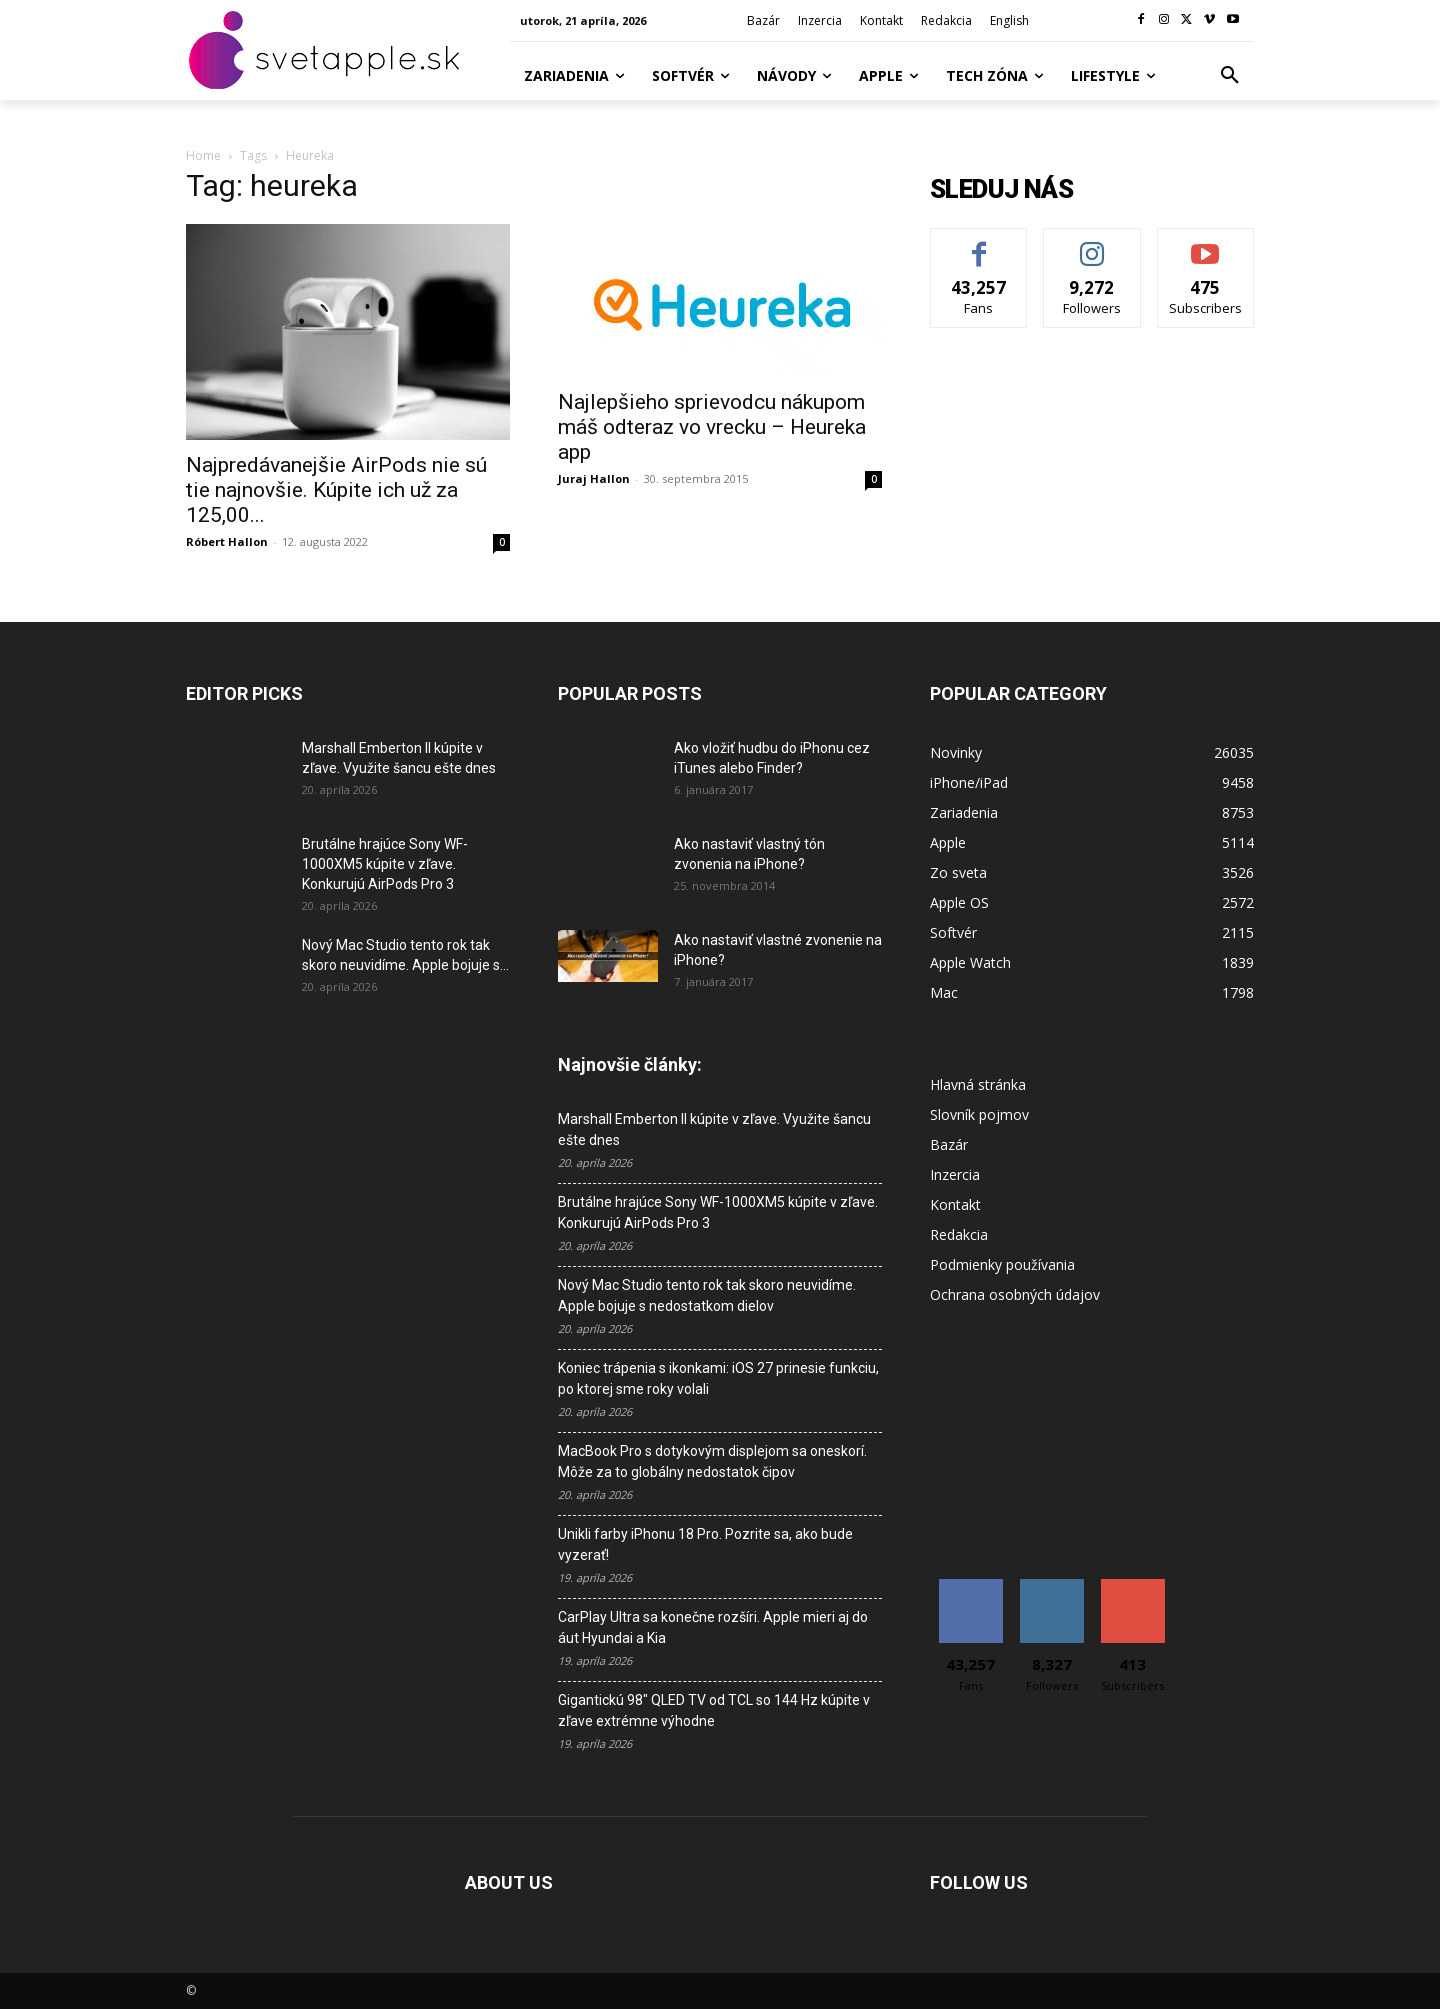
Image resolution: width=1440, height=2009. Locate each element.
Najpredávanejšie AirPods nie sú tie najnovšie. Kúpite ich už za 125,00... (336, 490)
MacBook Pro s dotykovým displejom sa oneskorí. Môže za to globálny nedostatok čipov (712, 1461)
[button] (1230, 76)
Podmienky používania (1002, 1264)
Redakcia (959, 1234)
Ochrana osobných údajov (1015, 1294)
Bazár (949, 1144)
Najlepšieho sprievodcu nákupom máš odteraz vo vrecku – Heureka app (712, 427)
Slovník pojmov (979, 1114)
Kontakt (955, 1204)
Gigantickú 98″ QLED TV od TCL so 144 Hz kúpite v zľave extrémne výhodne (714, 1710)
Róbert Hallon (227, 541)
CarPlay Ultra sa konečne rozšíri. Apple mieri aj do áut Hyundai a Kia (713, 1627)
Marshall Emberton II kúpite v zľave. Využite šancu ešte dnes (714, 1129)
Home (203, 155)
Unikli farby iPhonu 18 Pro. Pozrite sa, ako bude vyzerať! (705, 1544)
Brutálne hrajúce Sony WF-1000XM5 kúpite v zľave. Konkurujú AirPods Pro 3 (385, 864)
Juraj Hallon (594, 478)
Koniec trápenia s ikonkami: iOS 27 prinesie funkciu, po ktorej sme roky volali (718, 1378)
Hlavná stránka (978, 1084)
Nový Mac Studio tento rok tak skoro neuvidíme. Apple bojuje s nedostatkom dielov (707, 1295)
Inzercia (955, 1174)
